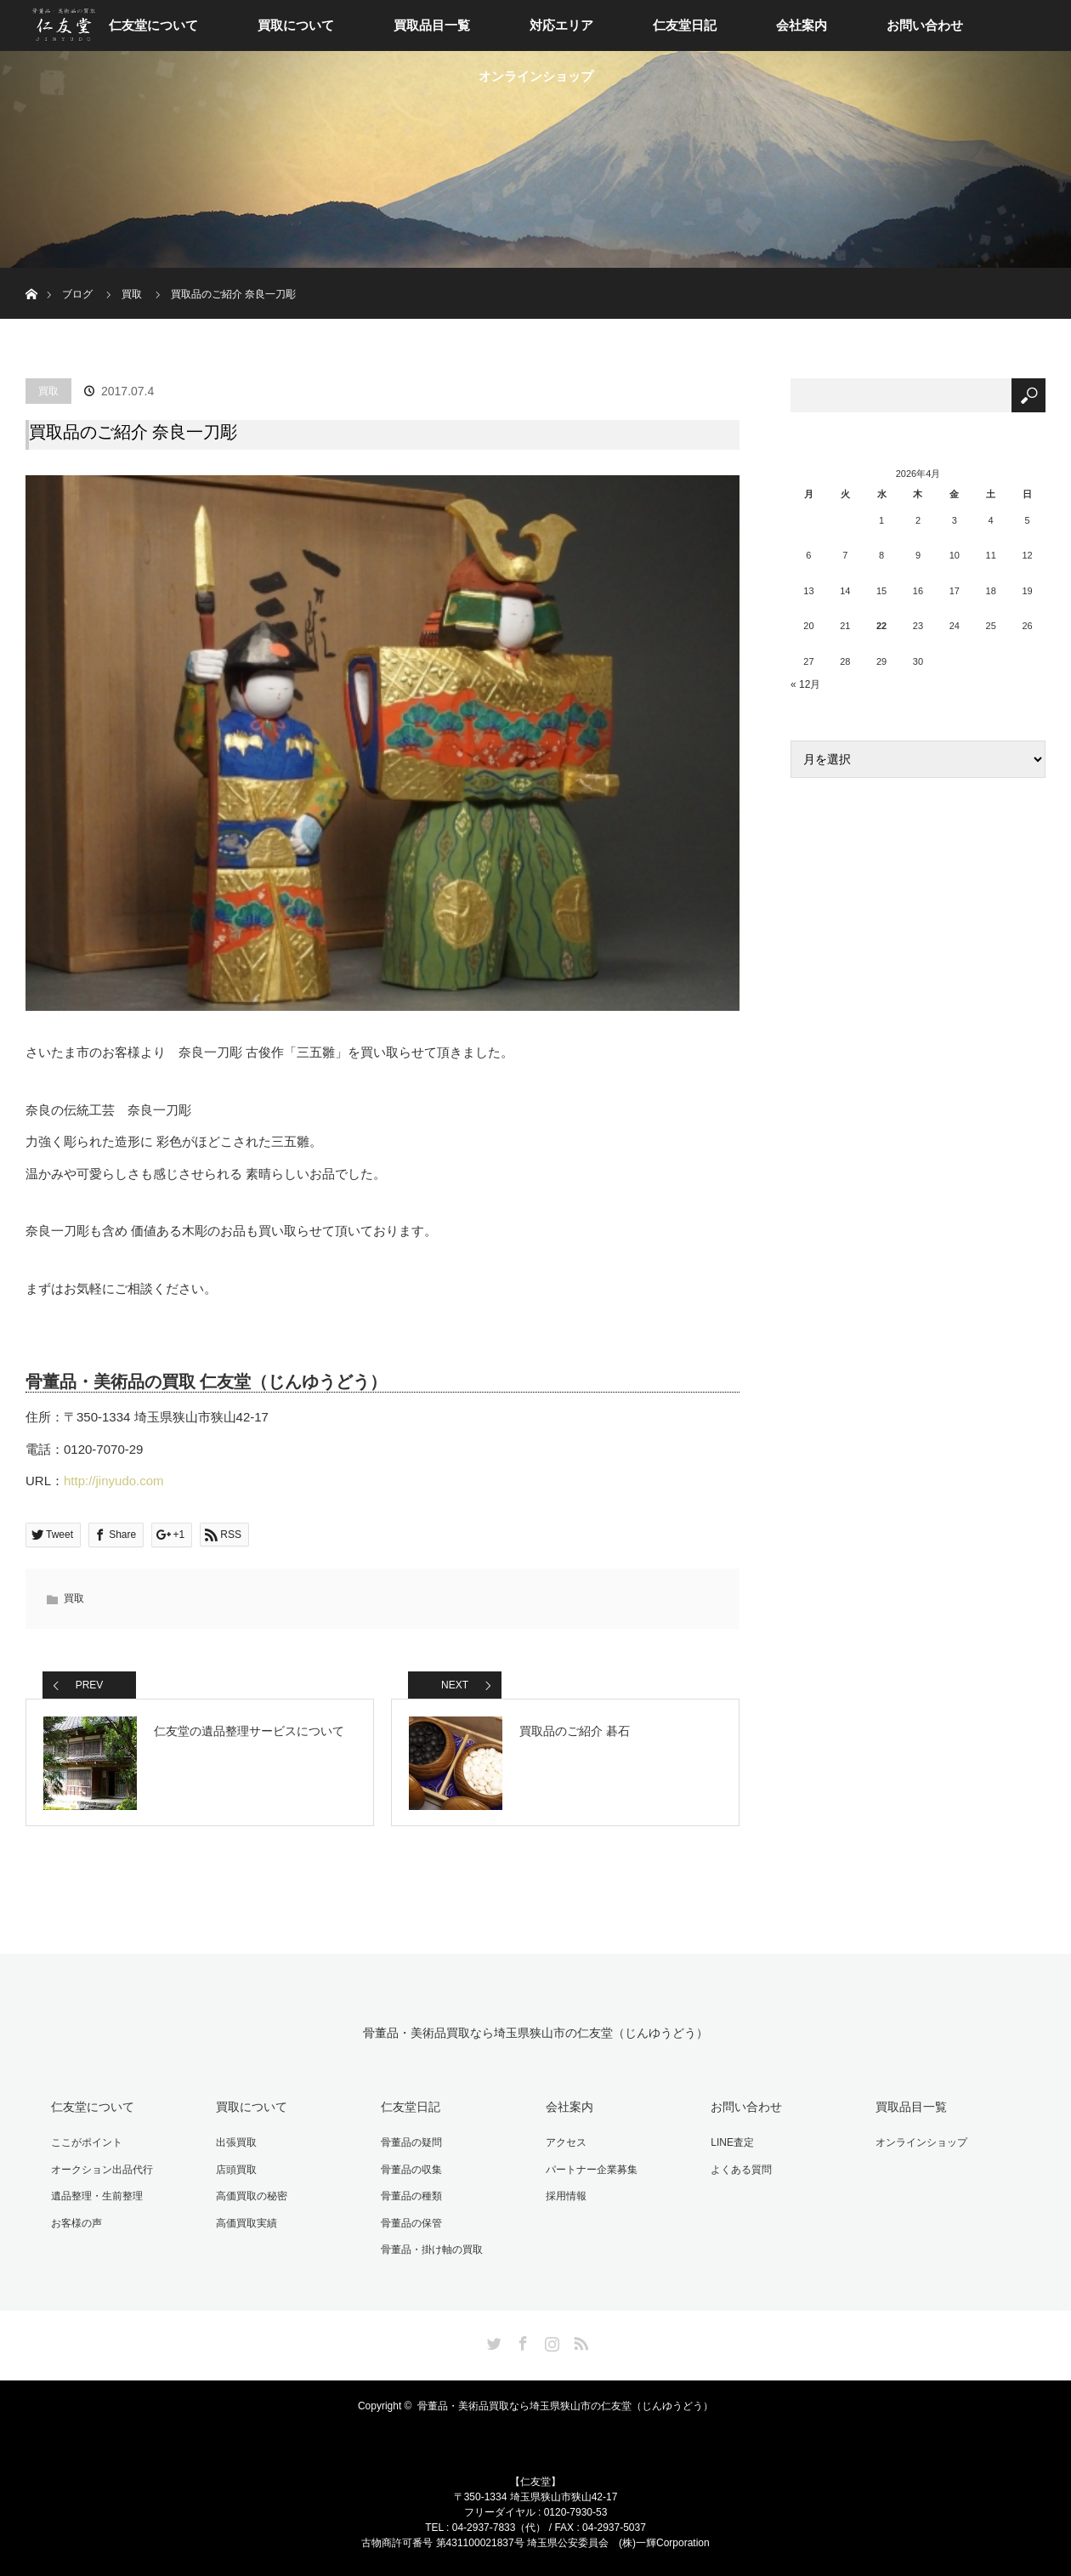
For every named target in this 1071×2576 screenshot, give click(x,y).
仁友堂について (153, 25)
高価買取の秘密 (251, 2196)
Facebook (521, 2340)
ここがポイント (86, 2142)
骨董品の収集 (411, 2170)
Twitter (492, 2340)
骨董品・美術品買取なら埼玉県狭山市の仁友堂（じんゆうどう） (535, 2033)
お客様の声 (76, 2223)
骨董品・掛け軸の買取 (432, 2249)
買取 (48, 391)
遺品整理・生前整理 (97, 2196)
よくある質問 (741, 2170)
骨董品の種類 (411, 2196)
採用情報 (566, 2196)
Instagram (550, 2340)
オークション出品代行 (102, 2170)
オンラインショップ (536, 76)
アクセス (566, 2142)
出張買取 (236, 2142)
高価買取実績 (246, 2223)
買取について (296, 25)
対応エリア (561, 25)
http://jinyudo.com (114, 1480)
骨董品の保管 (411, 2223)
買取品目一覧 (432, 25)
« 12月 (805, 684)
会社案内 (801, 25)
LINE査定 (732, 2142)
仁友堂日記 (685, 25)
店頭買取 (236, 2170)
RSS (579, 2340)
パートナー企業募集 (592, 2170)
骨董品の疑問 (411, 2142)
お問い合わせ (925, 25)
